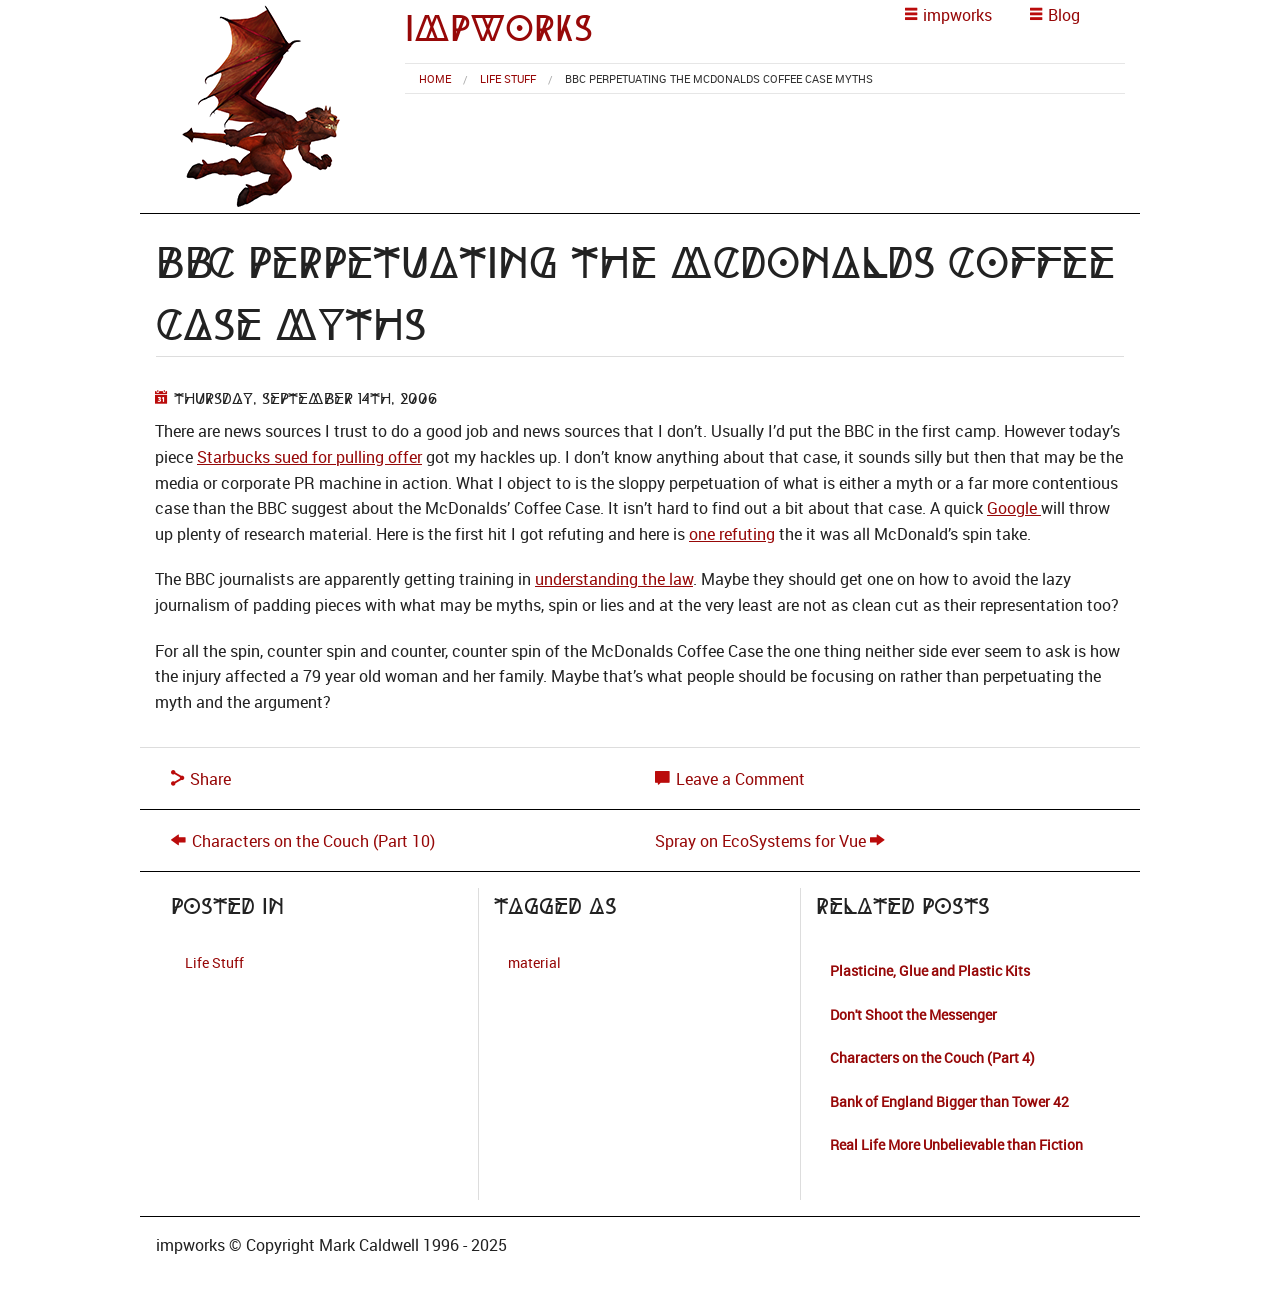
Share (201, 779)
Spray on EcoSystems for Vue (760, 841)
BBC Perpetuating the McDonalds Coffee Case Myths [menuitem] (719, 78)
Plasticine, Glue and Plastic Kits (930, 970)
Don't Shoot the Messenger (913, 1014)
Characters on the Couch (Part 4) (932, 1057)
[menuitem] (435, 78)
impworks (499, 28)
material (534, 962)
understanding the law (614, 579)
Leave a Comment (730, 779)
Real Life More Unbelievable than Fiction (956, 1144)
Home (435, 78)
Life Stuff (508, 78)
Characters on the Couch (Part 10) (313, 841)
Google (1014, 508)
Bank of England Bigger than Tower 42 (949, 1101)
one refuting (732, 534)
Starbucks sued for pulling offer (309, 457)
